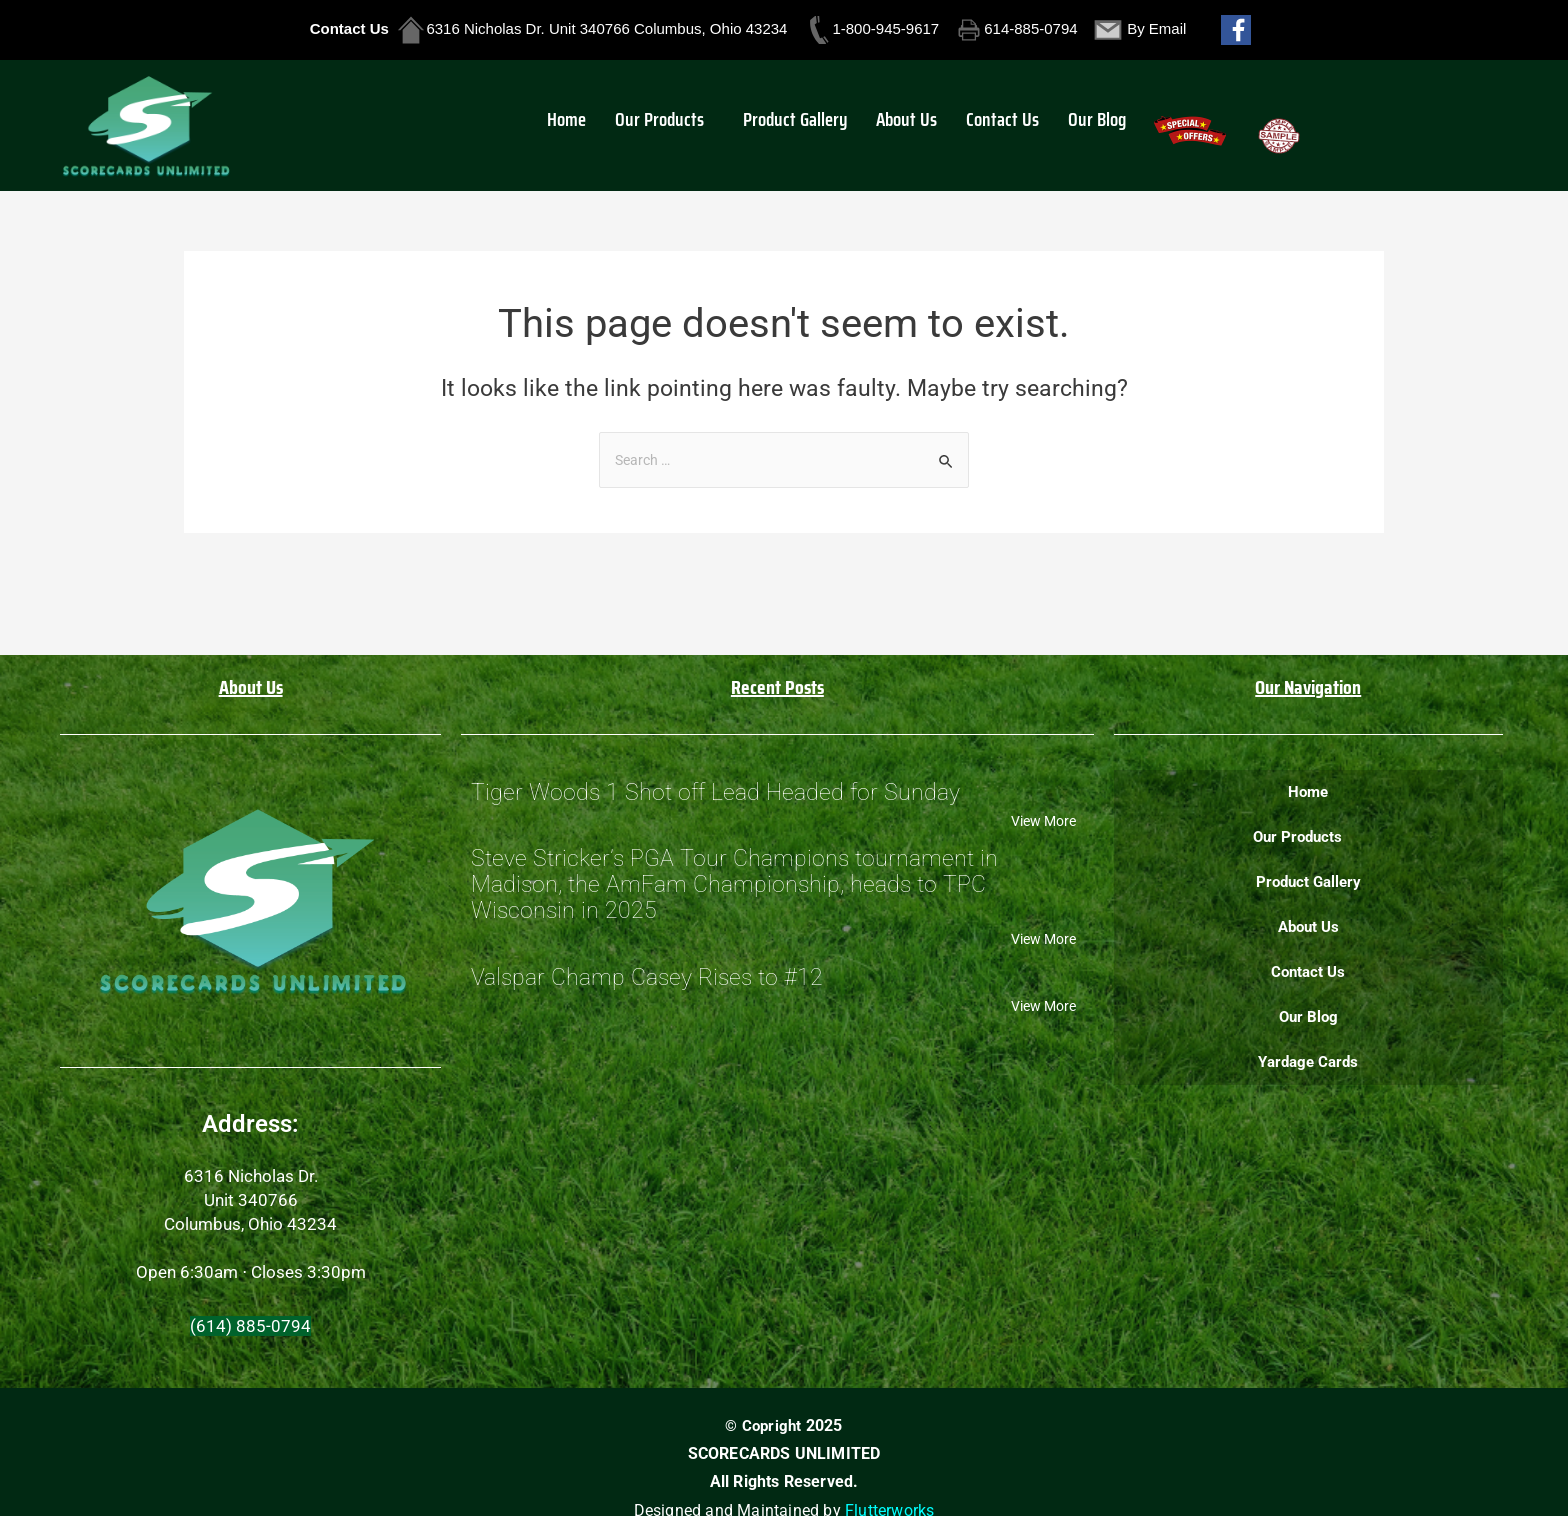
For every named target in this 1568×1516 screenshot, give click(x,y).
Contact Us (999, 123)
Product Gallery (805, 123)
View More (1040, 826)
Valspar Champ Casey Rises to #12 (647, 998)
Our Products (676, 123)
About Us (910, 123)
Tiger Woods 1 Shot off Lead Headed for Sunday (715, 794)
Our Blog (1087, 123)
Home (590, 123)
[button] (681, 123)
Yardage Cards (1308, 1062)
